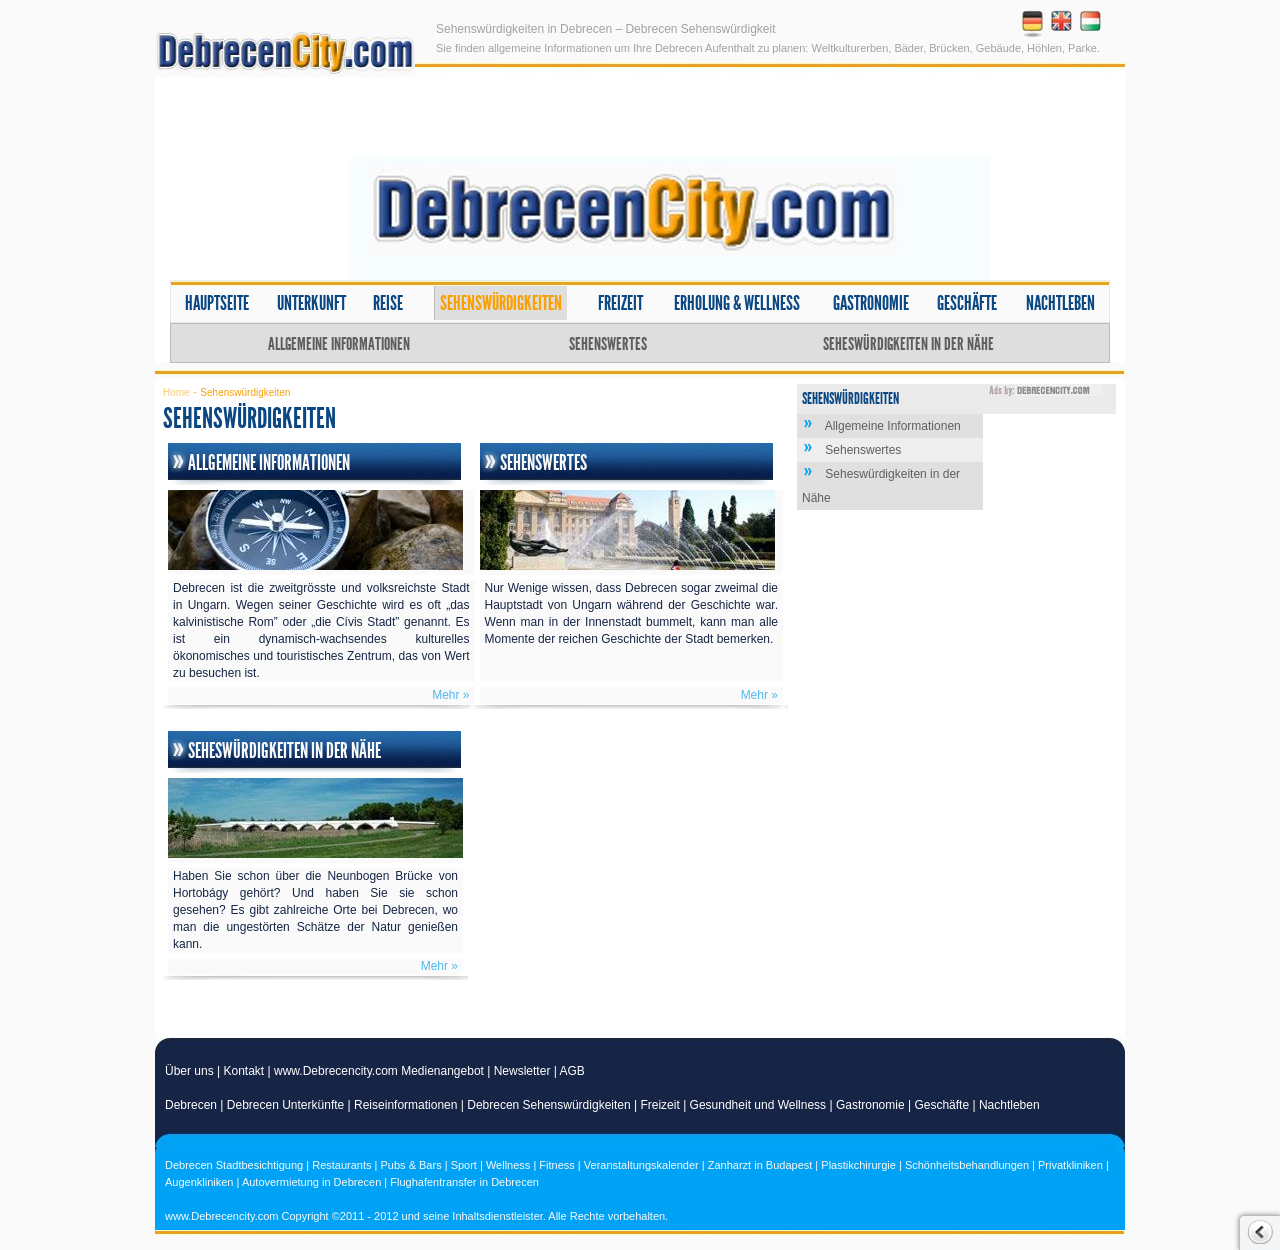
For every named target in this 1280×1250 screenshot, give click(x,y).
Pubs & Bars (411, 1165)
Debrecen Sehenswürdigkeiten (548, 1105)
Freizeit (620, 303)
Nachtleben (1060, 303)
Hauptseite (217, 303)
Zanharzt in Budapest (760, 1165)
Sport (464, 1165)
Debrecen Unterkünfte (285, 1105)
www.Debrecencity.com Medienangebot (379, 1071)
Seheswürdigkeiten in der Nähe (908, 344)
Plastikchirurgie (858, 1165)
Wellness (508, 1165)
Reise (388, 303)
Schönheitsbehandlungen (967, 1165)
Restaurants (341, 1165)
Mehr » (450, 695)
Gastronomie (871, 303)
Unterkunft (311, 303)
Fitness (556, 1165)
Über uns (189, 1071)
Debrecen (191, 1105)
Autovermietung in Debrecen (311, 1182)
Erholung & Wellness (737, 303)
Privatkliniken (1070, 1165)
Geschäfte (967, 303)
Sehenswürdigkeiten (501, 303)
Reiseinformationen (405, 1105)
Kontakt (244, 1071)
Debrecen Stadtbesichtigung (234, 1165)
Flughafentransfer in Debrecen (464, 1182)
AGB (572, 1071)
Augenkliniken (199, 1182)
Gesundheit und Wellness (758, 1105)
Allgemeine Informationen (339, 344)
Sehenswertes (608, 344)
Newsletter (522, 1071)
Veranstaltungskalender (641, 1165)
